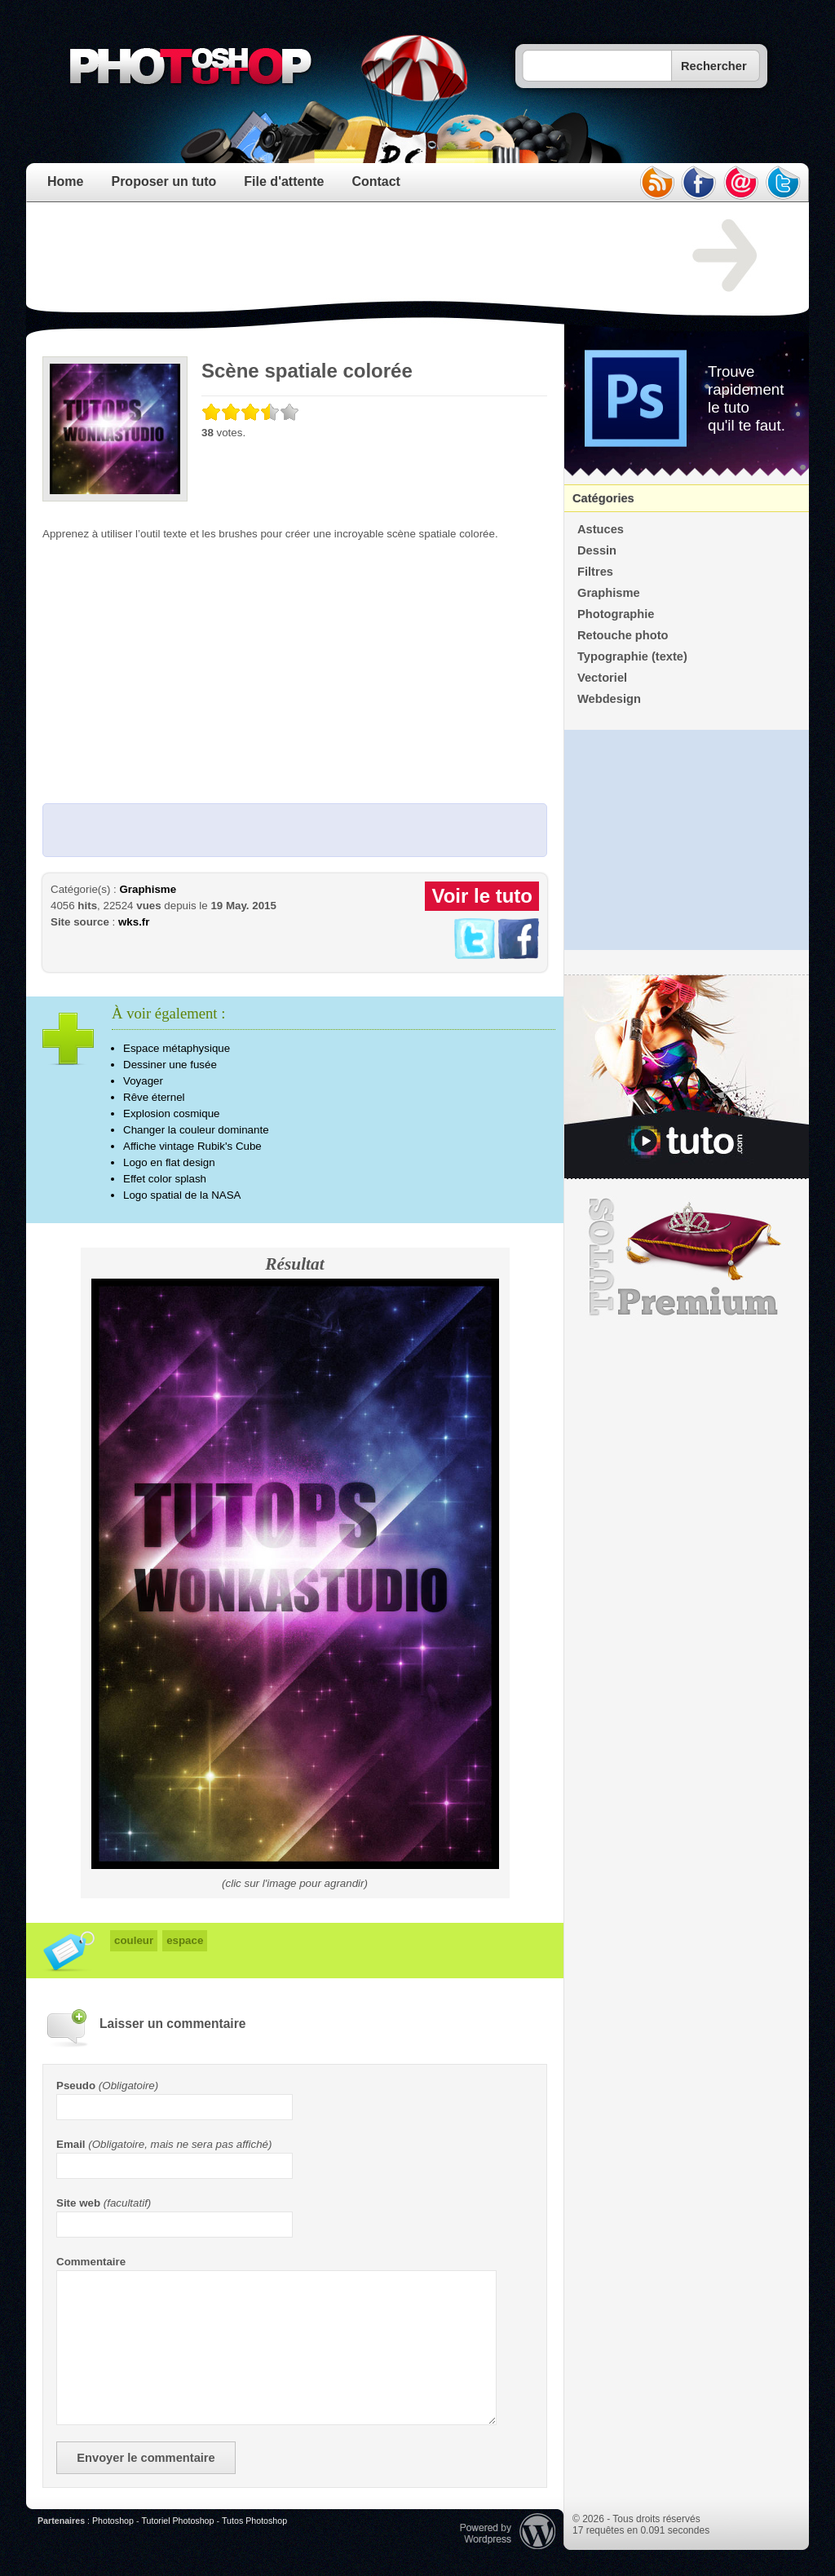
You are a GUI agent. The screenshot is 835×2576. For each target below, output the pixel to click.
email (741, 183)
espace (184, 1940)
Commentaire (91, 2262)
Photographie (615, 614)
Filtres (595, 571)
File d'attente (284, 181)
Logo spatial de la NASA (182, 1195)
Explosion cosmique (171, 1113)
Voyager (143, 1081)
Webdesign (609, 698)
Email (71, 2144)
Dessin (596, 550)
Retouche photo (623, 635)
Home (65, 181)
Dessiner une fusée (170, 1064)
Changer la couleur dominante (196, 1130)
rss (656, 183)
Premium (686, 1257)
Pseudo (75, 2085)
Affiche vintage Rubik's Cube (192, 1146)
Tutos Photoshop (254, 2520)
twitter (784, 183)
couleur (133, 1940)
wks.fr (134, 922)
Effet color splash (164, 1179)
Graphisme (147, 889)
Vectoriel (602, 677)
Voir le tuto (481, 896)
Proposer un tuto (163, 181)
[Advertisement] (339, 256)
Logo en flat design (169, 1162)
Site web (78, 2203)
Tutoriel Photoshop (177, 2520)
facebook (699, 183)
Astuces (600, 529)
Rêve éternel (154, 1097)
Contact (375, 181)
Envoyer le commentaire (145, 2457)
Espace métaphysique (176, 1048)
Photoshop (113, 2520)
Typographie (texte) (632, 656)
